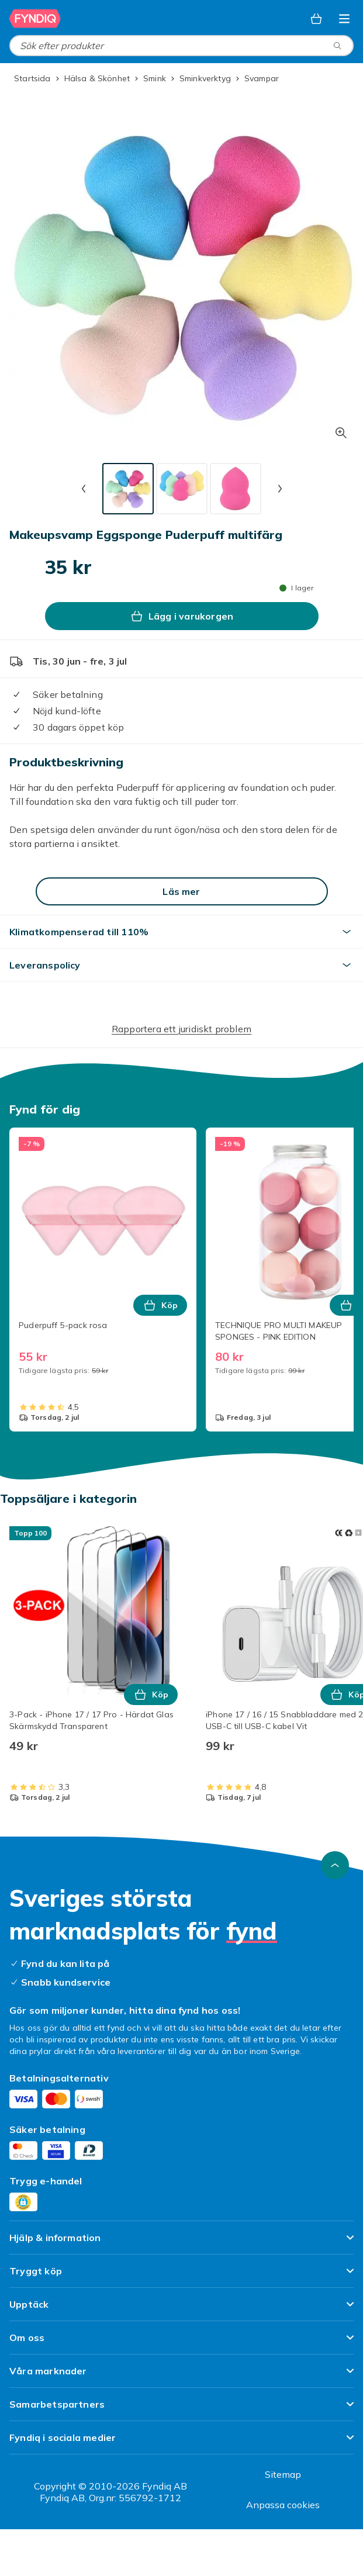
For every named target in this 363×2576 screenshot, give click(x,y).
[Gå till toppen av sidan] (335, 1865)
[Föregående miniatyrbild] (84, 489)
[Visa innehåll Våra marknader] (181, 2376)
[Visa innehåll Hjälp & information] (181, 2243)
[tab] (128, 488)
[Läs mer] (182, 891)
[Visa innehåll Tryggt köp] (181, 2276)
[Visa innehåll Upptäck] (181, 2309)
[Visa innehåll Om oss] (181, 2342)
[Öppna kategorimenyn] (344, 19)
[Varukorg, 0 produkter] (316, 19)
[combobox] (181, 45)
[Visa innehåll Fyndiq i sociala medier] (181, 2442)
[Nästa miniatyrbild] (280, 489)
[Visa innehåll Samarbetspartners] (181, 2409)
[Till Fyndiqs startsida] (35, 19)
